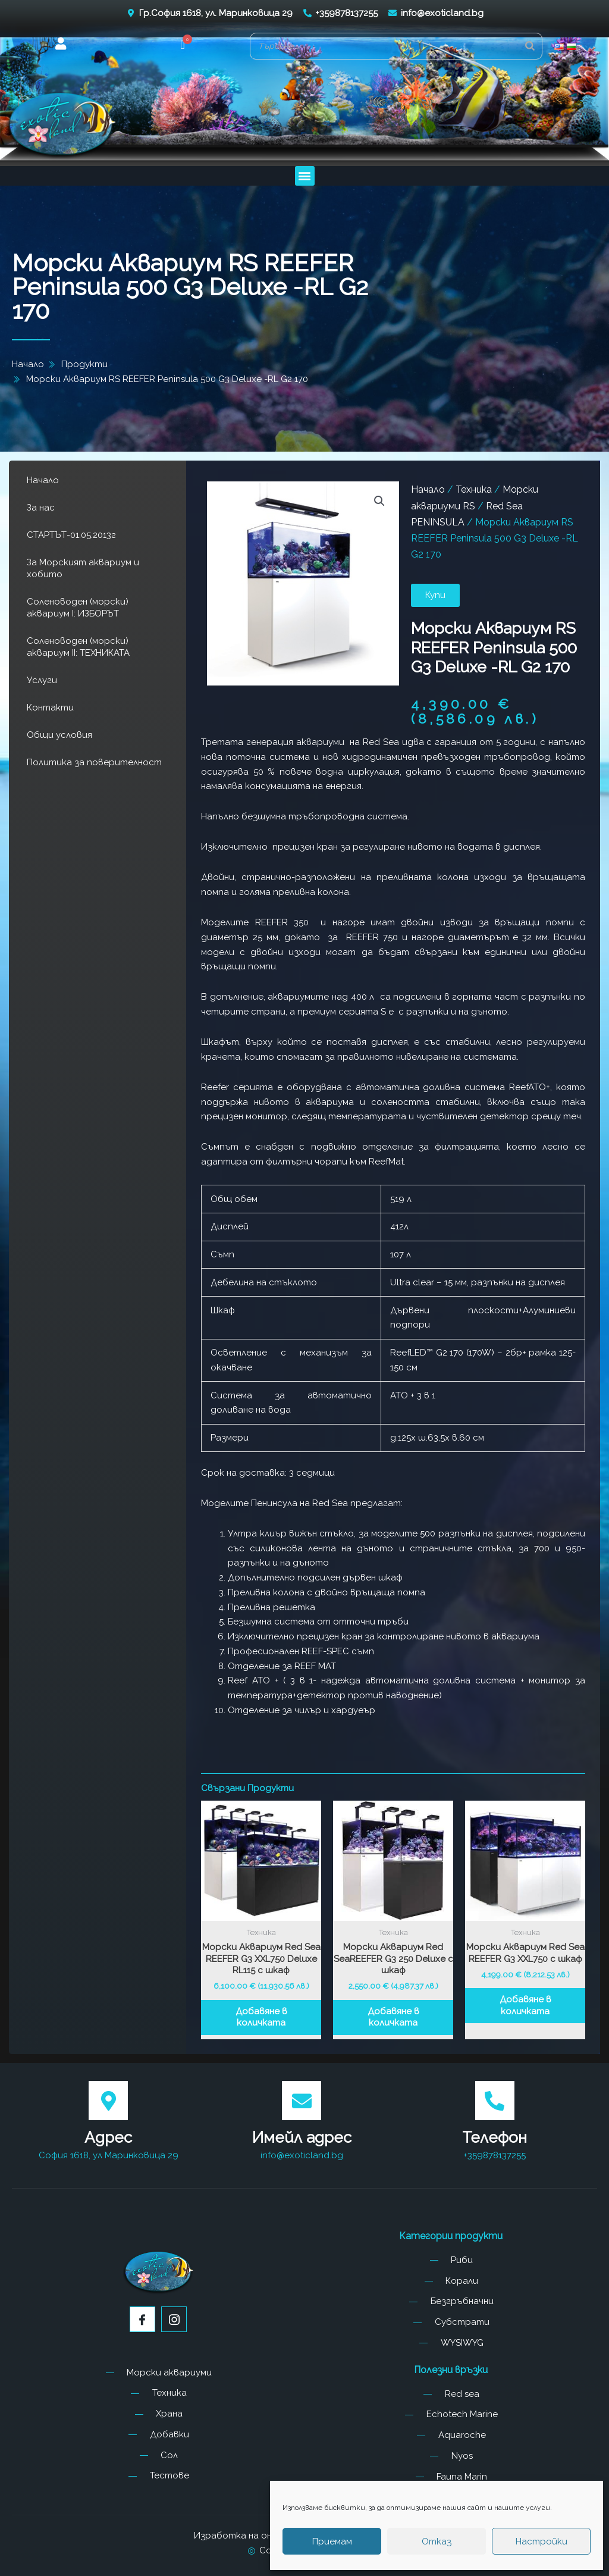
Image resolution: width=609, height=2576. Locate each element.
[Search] (530, 46)
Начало (43, 480)
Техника (474, 489)
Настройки (541, 2541)
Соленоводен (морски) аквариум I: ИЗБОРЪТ (77, 607)
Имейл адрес (301, 2137)
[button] (183, 46)
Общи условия (59, 735)
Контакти (50, 707)
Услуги (42, 680)
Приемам (332, 2541)
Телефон (494, 2137)
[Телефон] (494, 2100)
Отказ (436, 2541)
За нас (41, 507)
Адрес (108, 2137)
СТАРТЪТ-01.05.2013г (71, 535)
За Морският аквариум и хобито (83, 568)
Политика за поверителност (94, 762)
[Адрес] (108, 2100)
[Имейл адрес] (301, 2100)
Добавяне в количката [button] (261, 2017)
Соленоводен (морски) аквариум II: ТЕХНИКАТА (78, 647)
